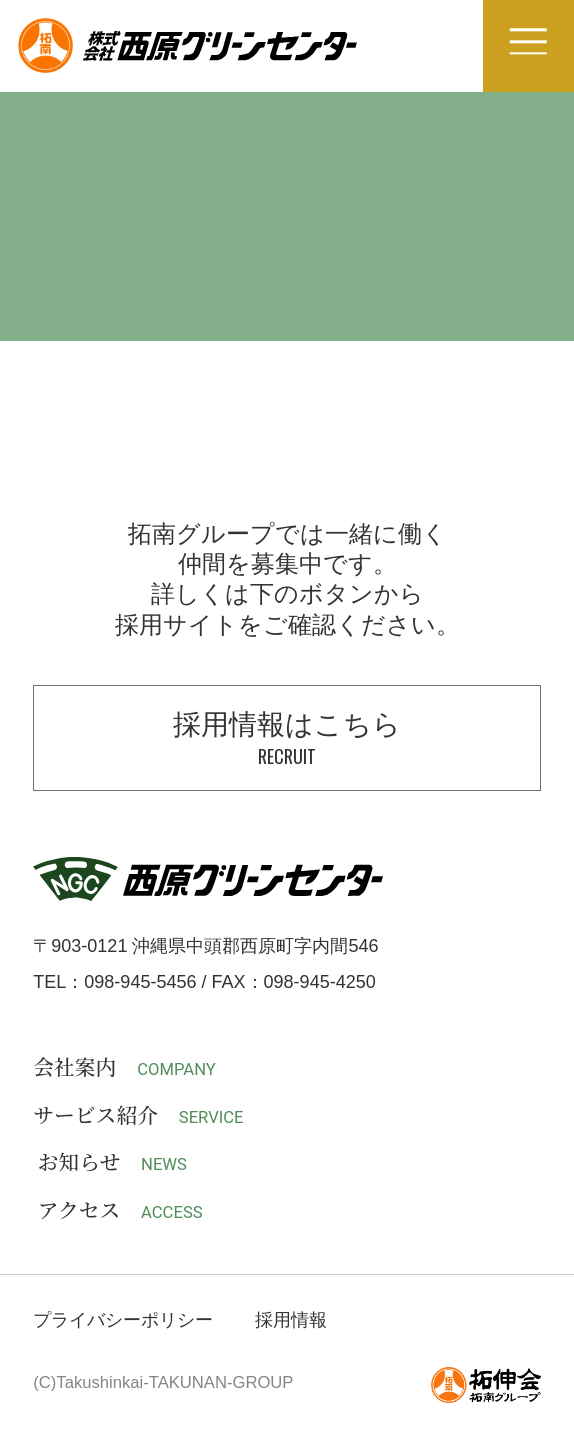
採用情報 (291, 1320)
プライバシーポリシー (123, 1320)
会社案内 (124, 1067)
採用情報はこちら (287, 739)
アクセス (120, 1210)
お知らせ (112, 1162)
